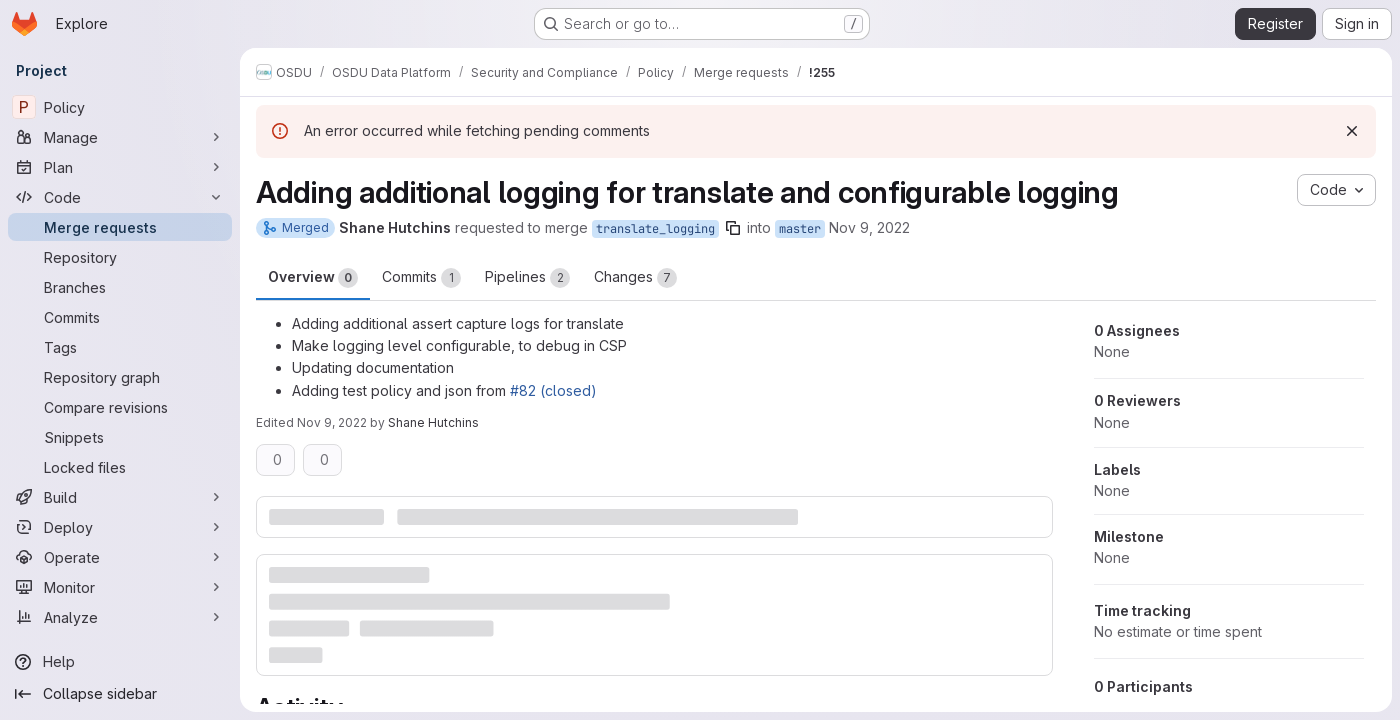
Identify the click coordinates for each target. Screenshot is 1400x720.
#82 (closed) (553, 390)
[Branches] (120, 287)
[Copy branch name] (733, 228)
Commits (421, 278)
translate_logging (655, 229)
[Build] (120, 497)
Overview (313, 278)
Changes (635, 278)
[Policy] (120, 107)
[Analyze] (120, 617)
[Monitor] (120, 587)
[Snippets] (120, 437)
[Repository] (120, 257)
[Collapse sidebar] (120, 694)
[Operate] (120, 557)
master (800, 229)
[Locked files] (120, 467)
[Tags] (120, 347)
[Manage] (120, 137)
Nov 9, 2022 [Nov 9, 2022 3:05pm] (332, 422)
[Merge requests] (120, 227)
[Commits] (120, 317)
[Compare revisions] (120, 407)
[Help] (120, 662)
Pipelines (527, 278)
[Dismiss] (1352, 131)
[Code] (120, 197)
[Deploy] (120, 527)
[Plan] (120, 167)
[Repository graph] (120, 377)
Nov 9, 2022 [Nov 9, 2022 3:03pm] (869, 227)
